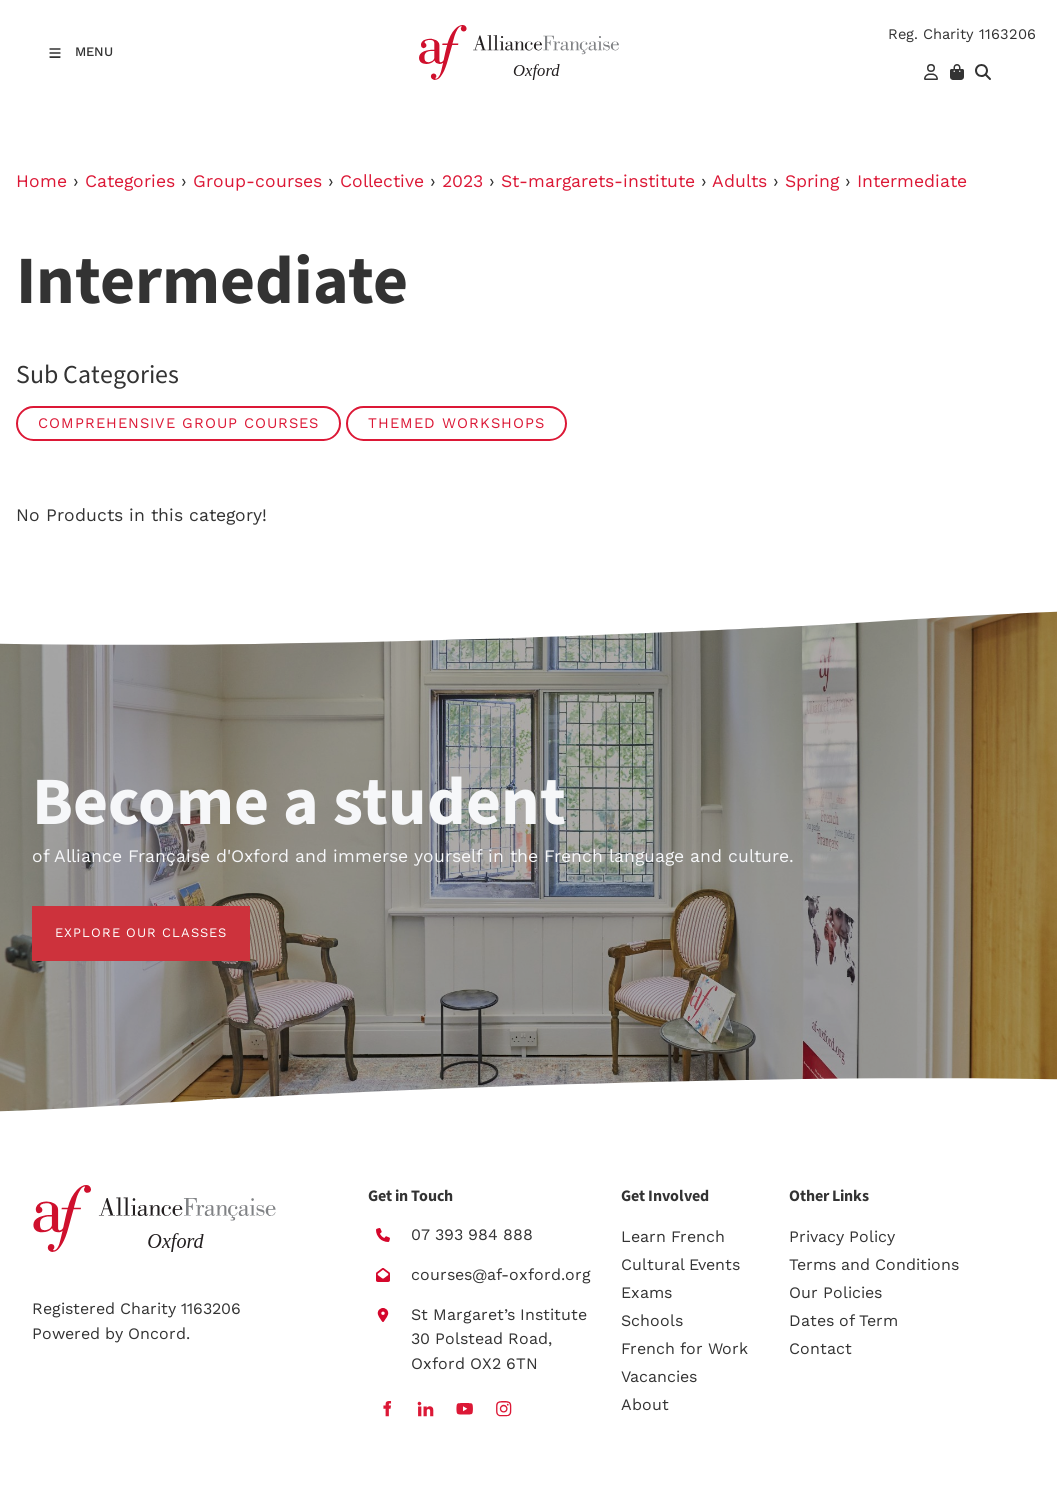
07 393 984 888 (472, 1234)
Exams (646, 1292)
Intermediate (912, 181)
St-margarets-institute (598, 181)
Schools (652, 1320)
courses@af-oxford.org (501, 1274)
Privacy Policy (842, 1236)
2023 (462, 181)
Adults (739, 181)
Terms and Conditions (874, 1264)
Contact (820, 1348)
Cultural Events (680, 1264)
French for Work (684, 1348)
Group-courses (257, 181)
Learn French (673, 1236)
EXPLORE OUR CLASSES (118, 917)
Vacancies (659, 1376)
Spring (812, 181)
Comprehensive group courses (178, 423)
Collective (382, 181)
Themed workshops (456, 423)
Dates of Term (843, 1320)
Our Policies (835, 1292)
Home (41, 181)
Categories (130, 181)
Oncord (157, 1333)
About (645, 1404)
